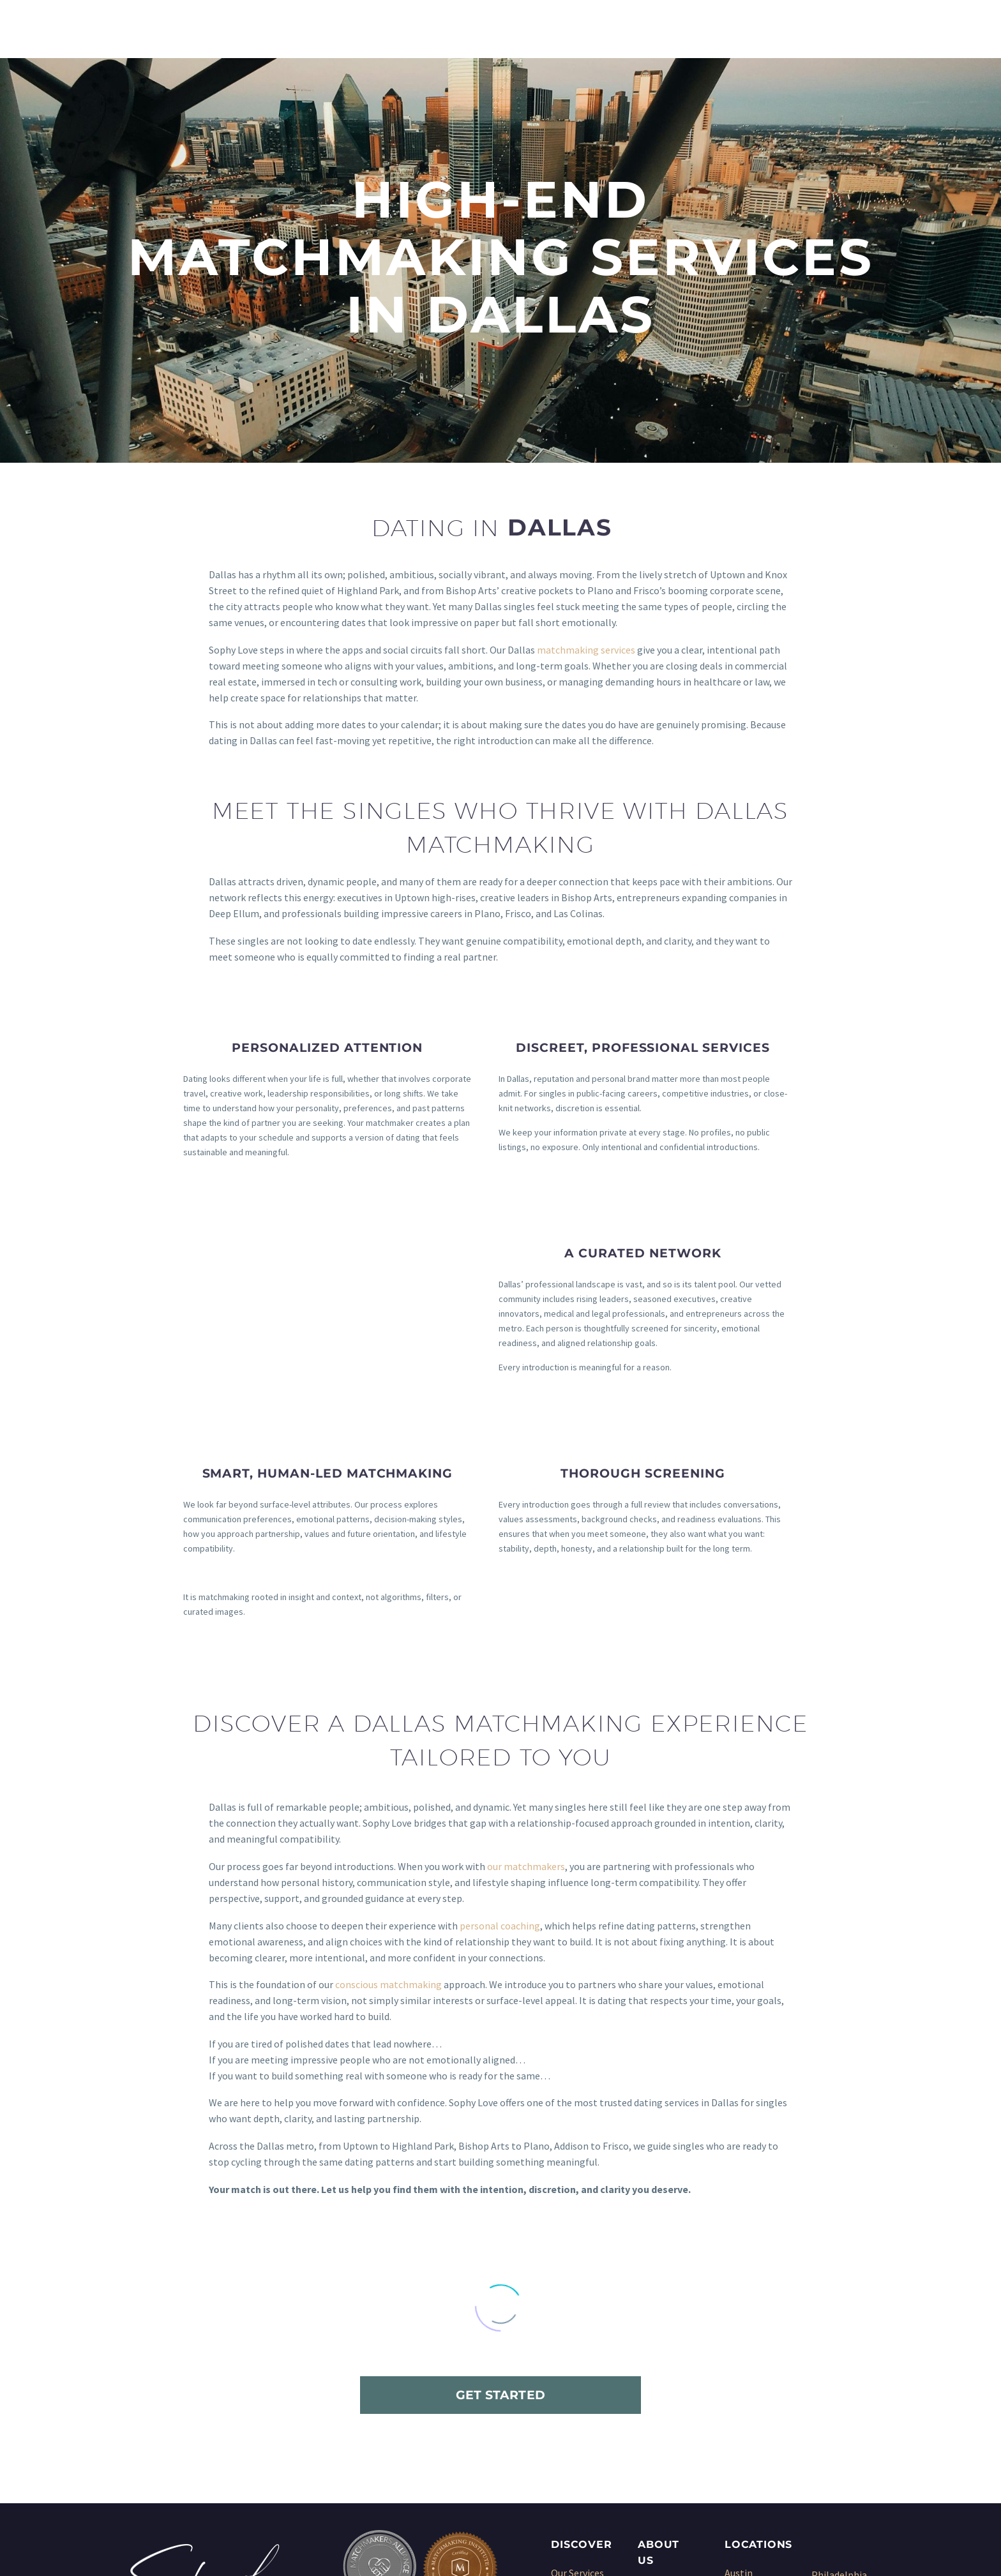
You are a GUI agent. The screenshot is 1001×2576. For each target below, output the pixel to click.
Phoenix (829, 2320)
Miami (738, 2430)
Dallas (738, 2350)
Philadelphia (839, 2304)
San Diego (833, 2352)
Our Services (577, 2302)
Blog (648, 2382)
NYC (733, 2446)
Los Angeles (751, 2414)
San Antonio (838, 2336)
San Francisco (841, 2368)
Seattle (827, 2384)
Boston (741, 2318)
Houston (744, 2382)
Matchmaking (581, 2318)
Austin (739, 2302)
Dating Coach (580, 2398)
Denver (740, 2366)
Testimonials (667, 2350)
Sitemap (656, 2398)
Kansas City (750, 2398)
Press (650, 2366)
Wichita (828, 2432)
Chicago (742, 2334)
